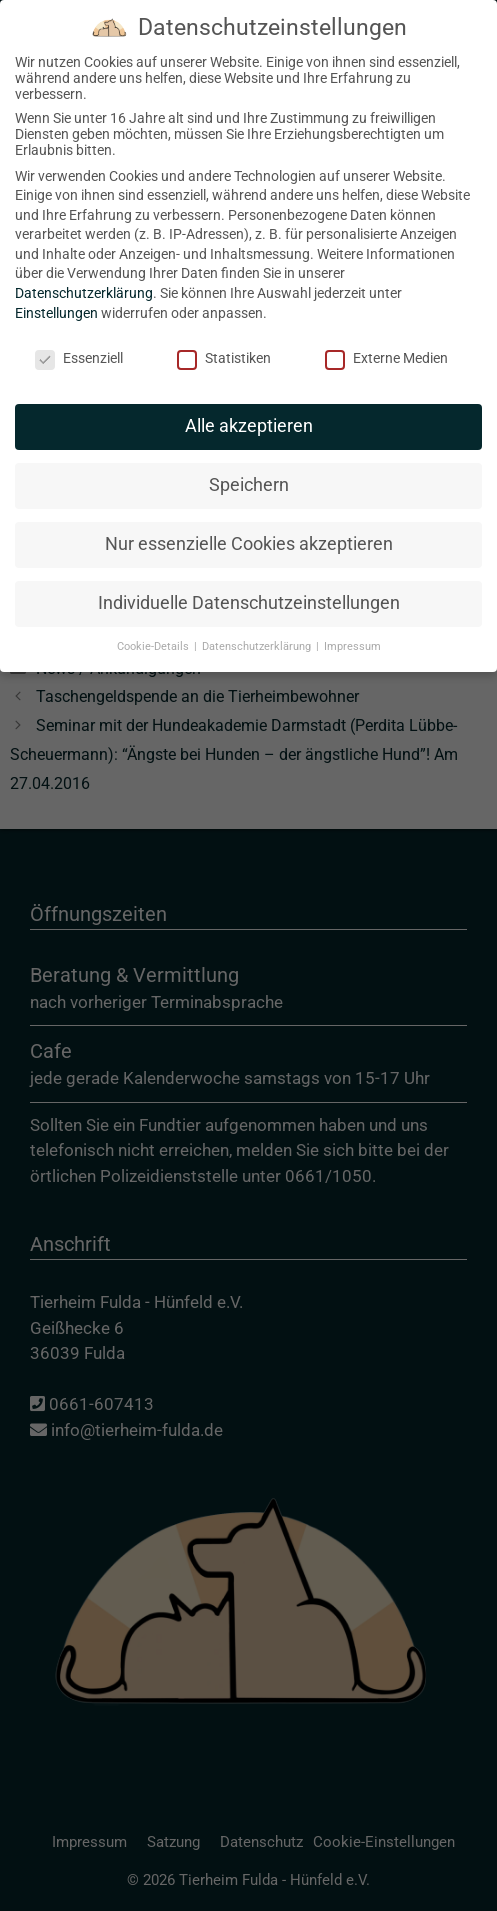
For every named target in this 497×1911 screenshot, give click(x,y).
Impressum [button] (352, 632)
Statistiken (224, 344)
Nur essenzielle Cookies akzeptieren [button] (249, 530)
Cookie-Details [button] (154, 632)
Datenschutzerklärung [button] (258, 632)
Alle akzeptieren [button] (249, 413)
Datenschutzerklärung (84, 279)
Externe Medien (386, 344)
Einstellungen (56, 299)
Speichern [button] (249, 472)
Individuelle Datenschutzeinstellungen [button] (249, 589)
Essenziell (79, 344)
